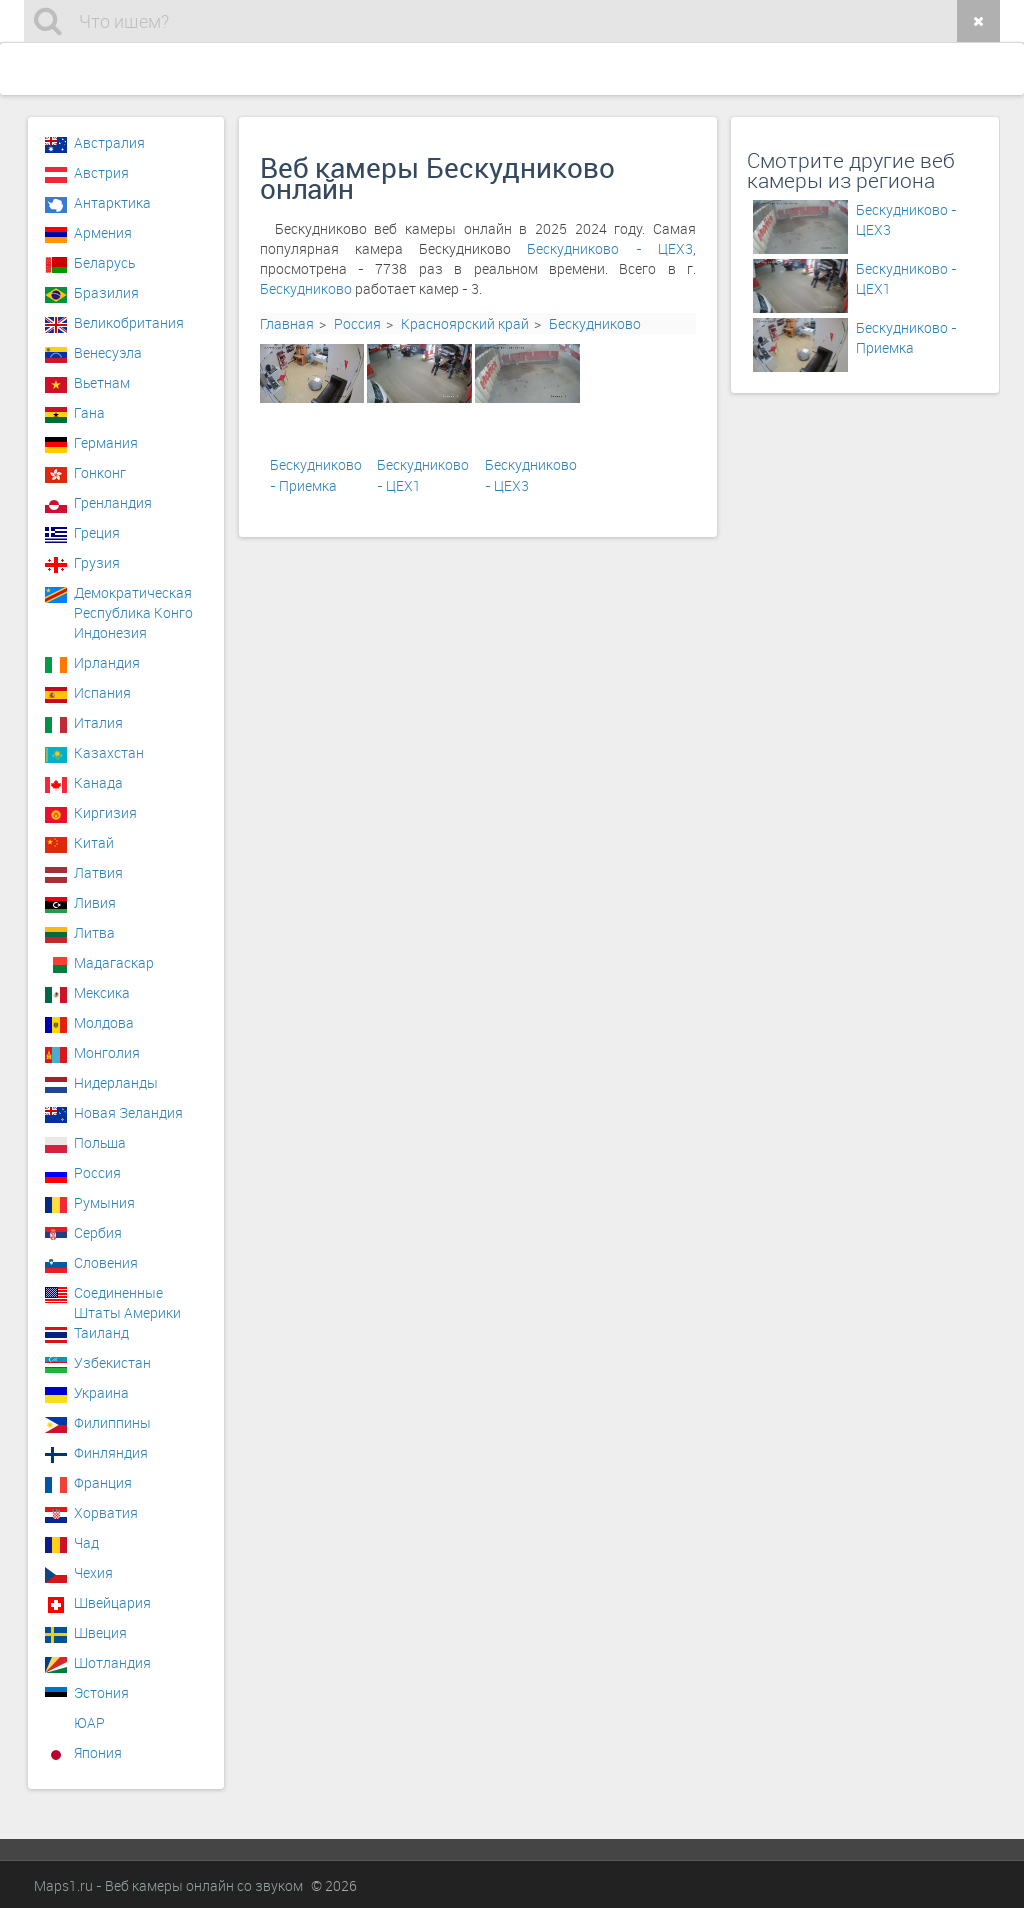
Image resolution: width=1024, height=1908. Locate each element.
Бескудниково (306, 288)
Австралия (109, 142)
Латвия (98, 872)
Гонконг (100, 472)
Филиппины (112, 1422)
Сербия (98, 1232)
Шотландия (112, 1662)
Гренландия (113, 502)
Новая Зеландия (128, 1112)
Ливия (95, 902)
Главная (287, 323)
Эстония (101, 1692)
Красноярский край (465, 323)
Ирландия (107, 662)
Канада (98, 782)
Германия (106, 442)
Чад (86, 1542)
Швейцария (112, 1602)
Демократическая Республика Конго (133, 598)
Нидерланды (116, 1082)
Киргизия (105, 812)
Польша (100, 1142)
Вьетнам (102, 382)
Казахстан (109, 752)
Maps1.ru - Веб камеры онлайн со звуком (168, 1885)
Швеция (100, 1632)
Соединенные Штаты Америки (127, 1298)
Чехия (93, 1572)
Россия (357, 323)
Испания (102, 692)
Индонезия (110, 632)
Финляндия (111, 1452)
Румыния (104, 1202)
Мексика (102, 992)
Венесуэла (108, 352)
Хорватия (106, 1512)
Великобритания (129, 322)
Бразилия (106, 292)
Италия (98, 722)
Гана (89, 412)
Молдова (104, 1022)
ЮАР (89, 1722)
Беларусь (104, 262)
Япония (98, 1752)
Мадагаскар (114, 962)
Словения (106, 1262)
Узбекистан (112, 1362)
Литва (94, 932)
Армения (103, 232)
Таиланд (101, 1332)
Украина (101, 1392)
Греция (97, 532)
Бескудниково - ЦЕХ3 (610, 248)
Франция (103, 1482)
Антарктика (112, 202)
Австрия (101, 172)
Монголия (107, 1052)
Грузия (97, 562)
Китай (94, 842)
